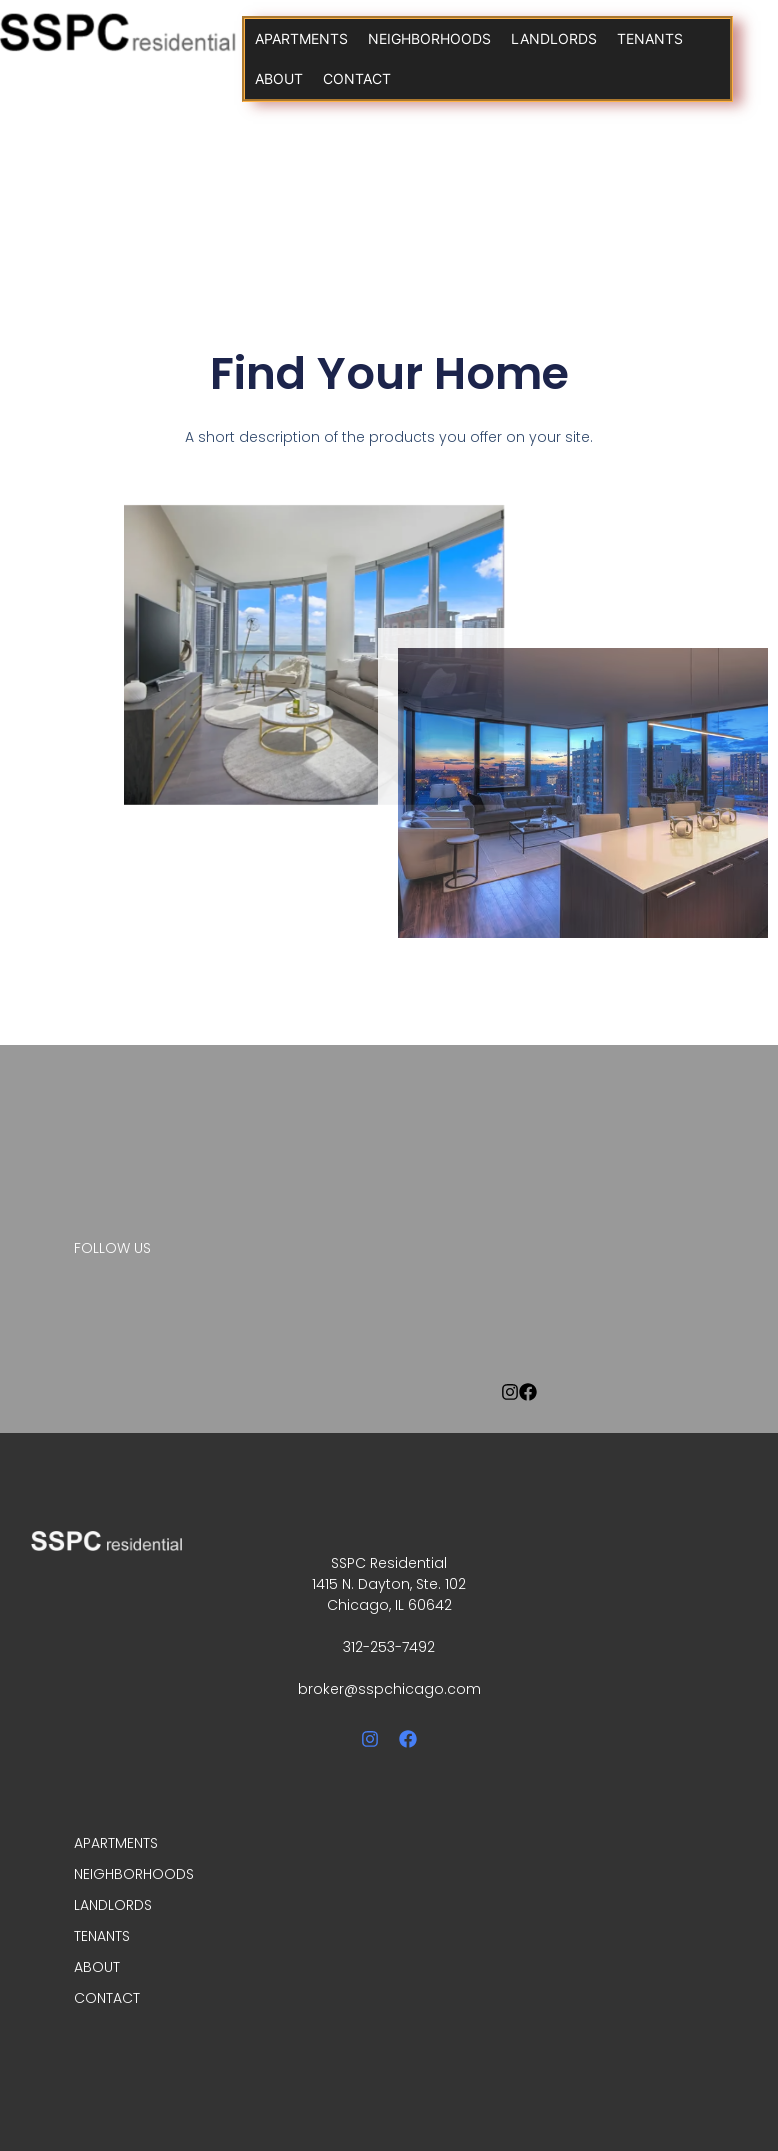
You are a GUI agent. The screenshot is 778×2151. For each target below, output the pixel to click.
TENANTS (650, 38)
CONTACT (357, 78)
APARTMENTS (301, 38)
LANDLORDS (554, 38)
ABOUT (279, 78)
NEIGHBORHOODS (429, 38)
